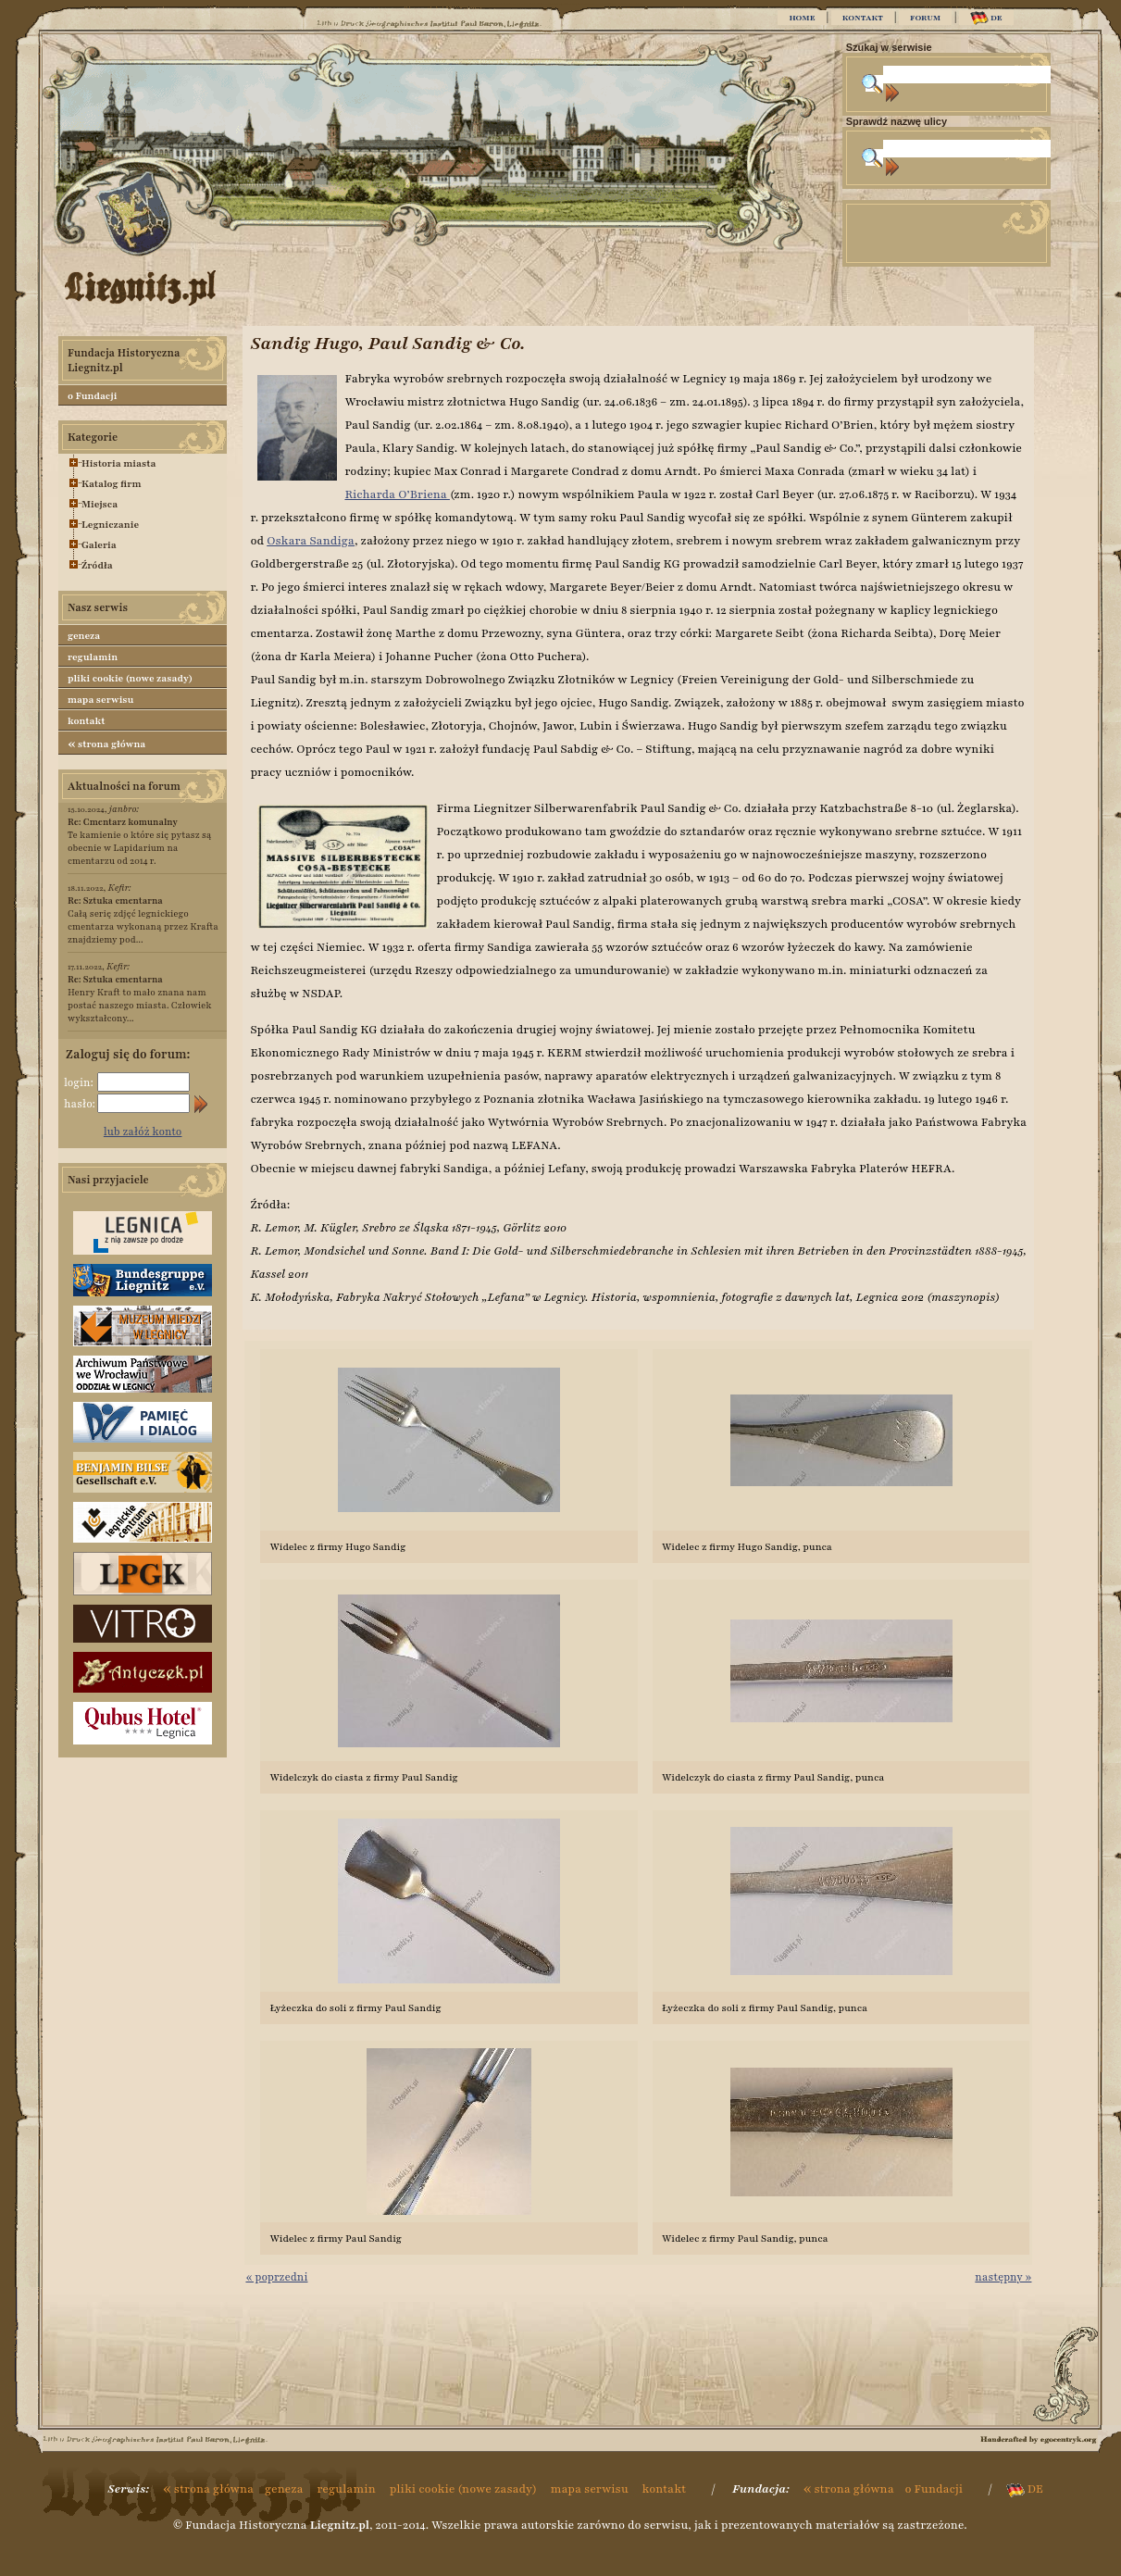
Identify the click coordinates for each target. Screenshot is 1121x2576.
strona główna (106, 743)
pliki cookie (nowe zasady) (130, 678)
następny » (1003, 2277)
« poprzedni (276, 2277)
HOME (802, 17)
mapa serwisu (100, 700)
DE (986, 18)
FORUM (925, 17)
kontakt (87, 721)
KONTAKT (862, 17)
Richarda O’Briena (396, 494)
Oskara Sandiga (311, 540)
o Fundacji (92, 396)
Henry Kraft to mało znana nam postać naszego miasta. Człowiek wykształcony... (139, 998)
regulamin (93, 657)
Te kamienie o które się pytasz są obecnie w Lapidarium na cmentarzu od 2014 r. (140, 841)
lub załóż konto (143, 1131)
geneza (84, 636)
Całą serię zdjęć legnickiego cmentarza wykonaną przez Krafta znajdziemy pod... (143, 919)
